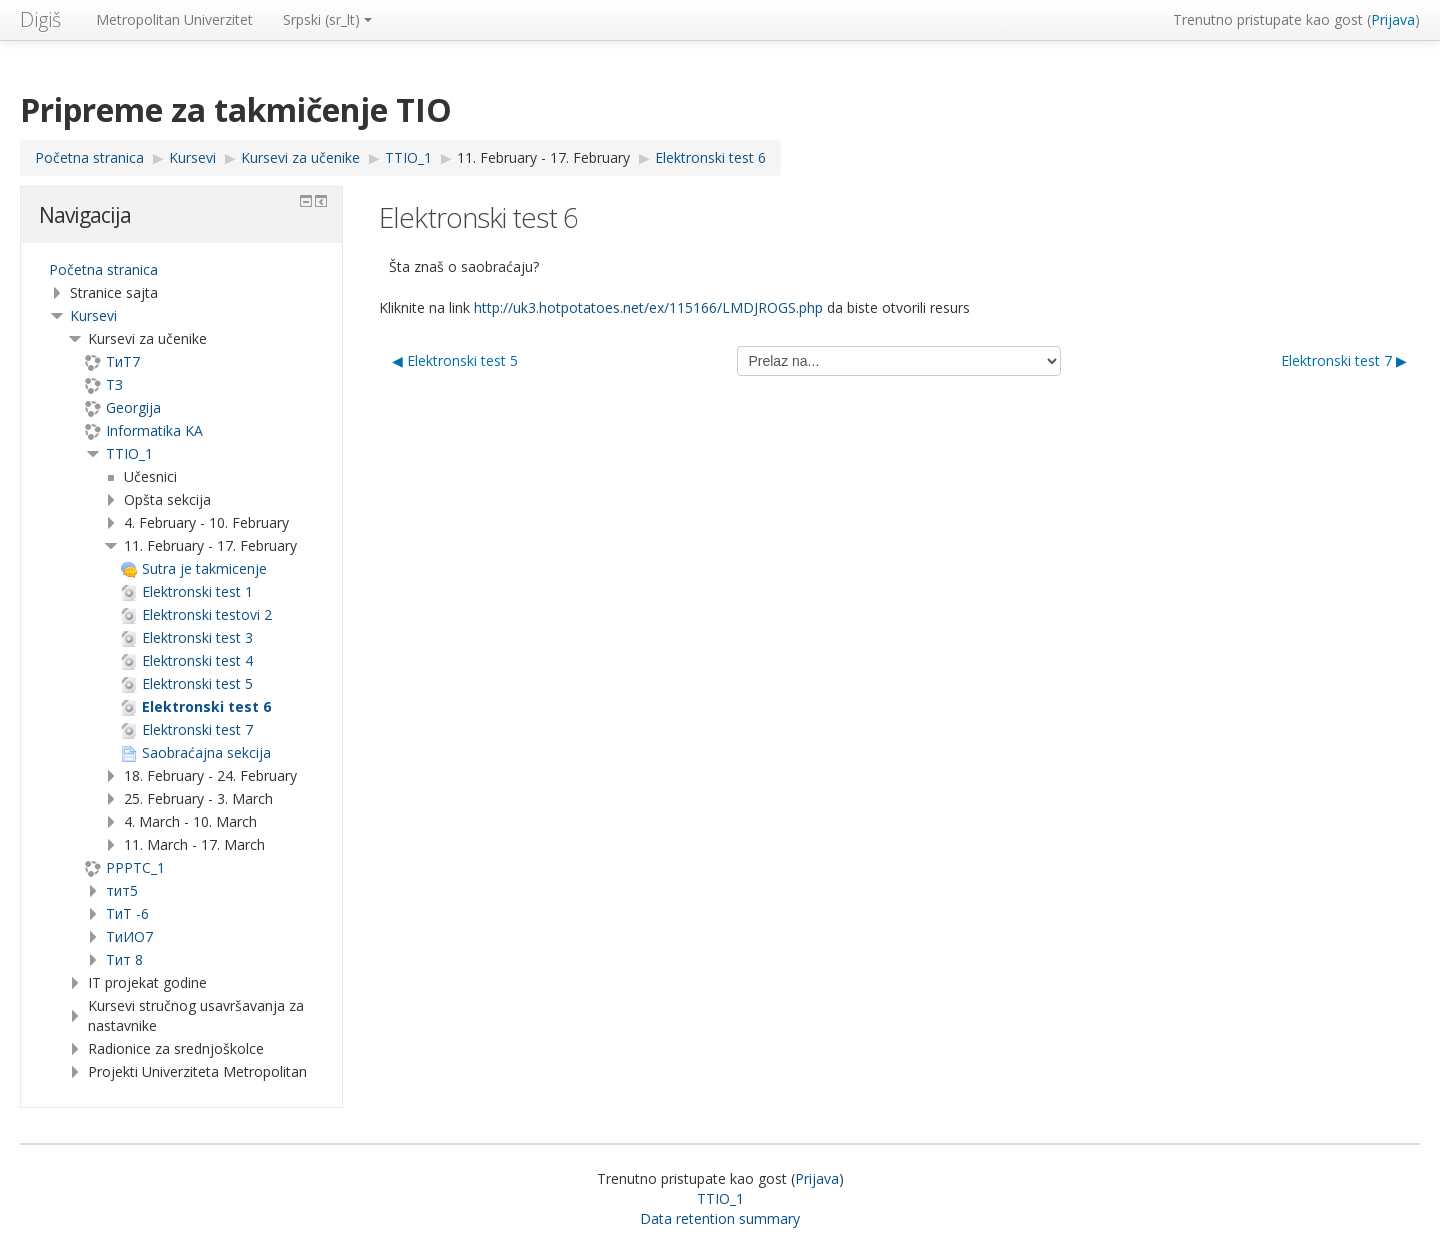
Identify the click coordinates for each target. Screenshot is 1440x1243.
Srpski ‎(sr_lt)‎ (327, 19)
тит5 (122, 890)
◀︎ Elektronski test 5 (455, 360)
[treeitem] (181, 270)
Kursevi (93, 315)
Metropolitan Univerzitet (174, 19)
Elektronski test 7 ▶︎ (1344, 360)
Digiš (40, 19)
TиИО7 (129, 936)
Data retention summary (720, 1218)
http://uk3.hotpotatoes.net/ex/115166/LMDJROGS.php (648, 307)
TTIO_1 (129, 453)
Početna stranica (103, 269)
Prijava (1393, 19)
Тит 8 (124, 959)
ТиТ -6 (127, 913)
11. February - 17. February (543, 157)
